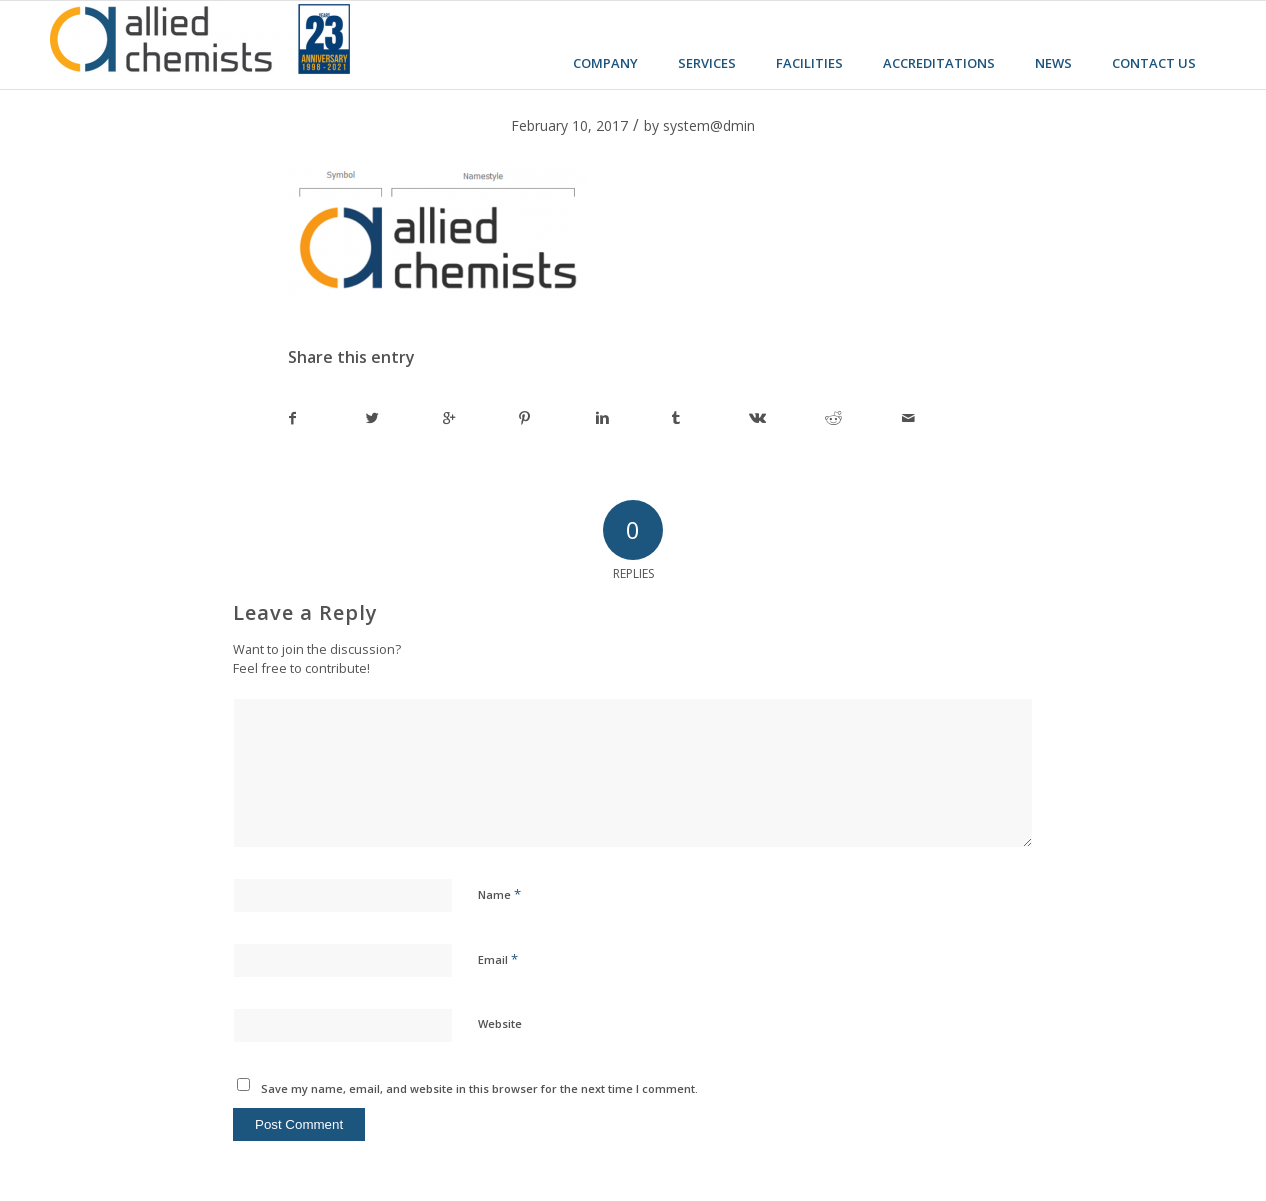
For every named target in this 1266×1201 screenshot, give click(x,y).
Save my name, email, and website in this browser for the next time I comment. (479, 1088)
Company (605, 63)
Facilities (809, 63)
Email (498, 959)
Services (707, 63)
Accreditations (939, 63)
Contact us (1154, 63)
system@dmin (709, 125)
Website (500, 1023)
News (1053, 63)
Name (499, 894)
